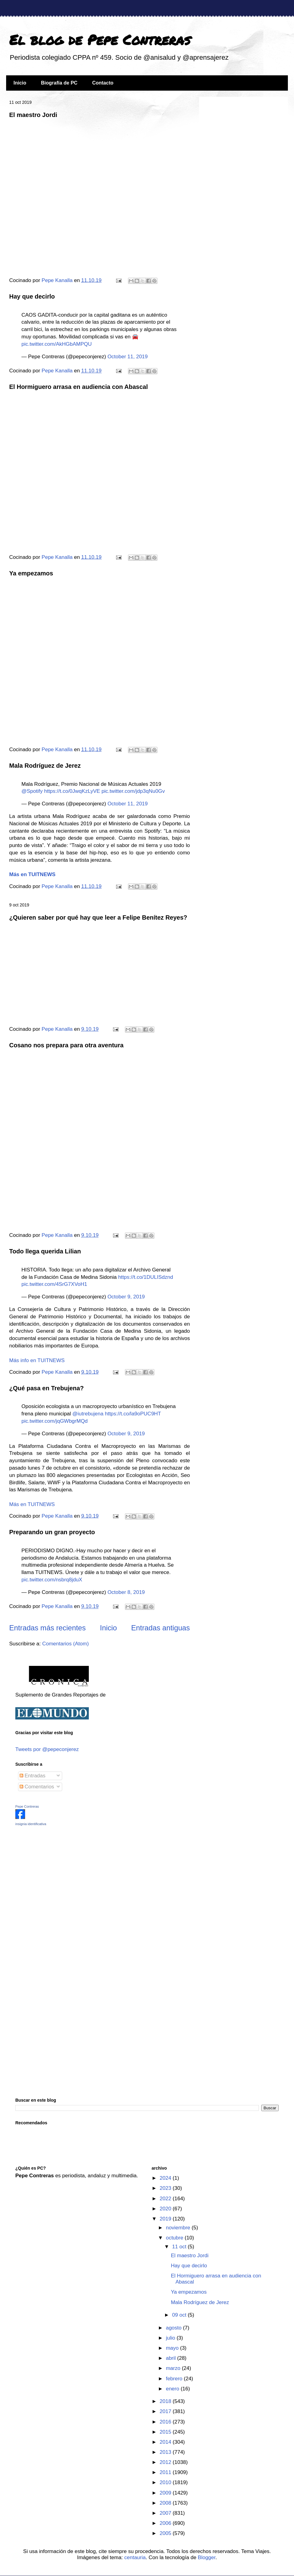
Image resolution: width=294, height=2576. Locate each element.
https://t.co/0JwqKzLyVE (72, 791)
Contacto (102, 82)
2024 (166, 2178)
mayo (173, 2348)
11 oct (180, 2247)
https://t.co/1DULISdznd (145, 1277)
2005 (166, 2533)
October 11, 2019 (127, 357)
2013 (166, 2452)
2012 (166, 2462)
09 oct (180, 2315)
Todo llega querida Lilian (45, 1251)
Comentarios (37, 1787)
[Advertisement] (53, 1874)
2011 (166, 2472)
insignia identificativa (30, 1824)
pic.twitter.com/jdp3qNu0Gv (133, 791)
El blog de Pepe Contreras (99, 39)
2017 (166, 2411)
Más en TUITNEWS (32, 1504)
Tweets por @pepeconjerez (47, 1749)
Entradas (33, 1776)
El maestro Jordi (33, 114)
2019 (166, 2219)
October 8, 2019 (126, 1592)
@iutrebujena (87, 1414)
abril (171, 2358)
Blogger (207, 2557)
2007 (166, 2513)
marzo (174, 2368)
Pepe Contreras (27, 1806)
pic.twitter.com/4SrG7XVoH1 (54, 1284)
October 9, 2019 (126, 1297)
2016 (166, 2422)
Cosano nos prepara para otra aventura (66, 1045)
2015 (166, 2432)
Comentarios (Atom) (65, 1644)
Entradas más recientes (47, 1628)
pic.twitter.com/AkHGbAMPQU (56, 344)
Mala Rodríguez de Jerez (45, 765)
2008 (166, 2503)
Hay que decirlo (32, 296)
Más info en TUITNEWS (37, 1360)
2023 (166, 2188)
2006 (166, 2523)
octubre (175, 2238)
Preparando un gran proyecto (52, 1532)
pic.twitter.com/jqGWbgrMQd (54, 1421)
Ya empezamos (31, 573)
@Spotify (32, 791)
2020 (166, 2209)
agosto (174, 2328)
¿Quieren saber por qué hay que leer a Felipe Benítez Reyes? (98, 917)
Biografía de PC (59, 82)
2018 (166, 2401)
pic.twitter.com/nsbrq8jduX (51, 1580)
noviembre (179, 2228)
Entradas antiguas (160, 1628)
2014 (166, 2442)
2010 (166, 2482)
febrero (175, 2379)
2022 (166, 2198)
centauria (135, 2557)
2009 (166, 2493)
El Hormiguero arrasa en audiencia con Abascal (78, 386)
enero (173, 2389)
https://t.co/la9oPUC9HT (133, 1414)
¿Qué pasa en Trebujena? (46, 1388)
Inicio (19, 82)
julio (171, 2338)
